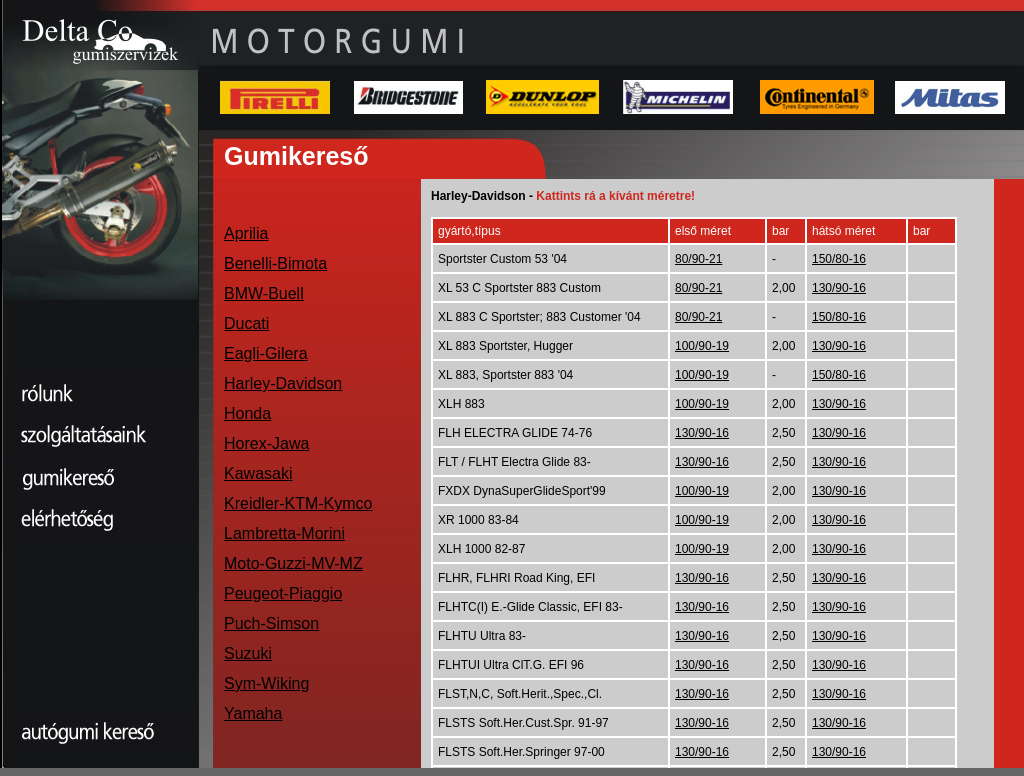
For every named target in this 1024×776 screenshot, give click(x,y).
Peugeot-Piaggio (283, 593)
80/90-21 (698, 259)
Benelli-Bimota (275, 263)
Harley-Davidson (283, 383)
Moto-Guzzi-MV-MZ (293, 563)
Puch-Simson (271, 623)
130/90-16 (839, 288)
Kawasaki (258, 473)
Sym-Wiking (266, 683)
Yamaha (253, 713)
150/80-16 (839, 259)
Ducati (246, 323)
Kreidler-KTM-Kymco (298, 503)
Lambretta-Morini (284, 533)
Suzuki (248, 653)
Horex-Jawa (266, 443)
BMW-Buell (264, 293)
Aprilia (246, 233)
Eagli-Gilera (266, 353)
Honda (247, 413)
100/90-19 (702, 346)
